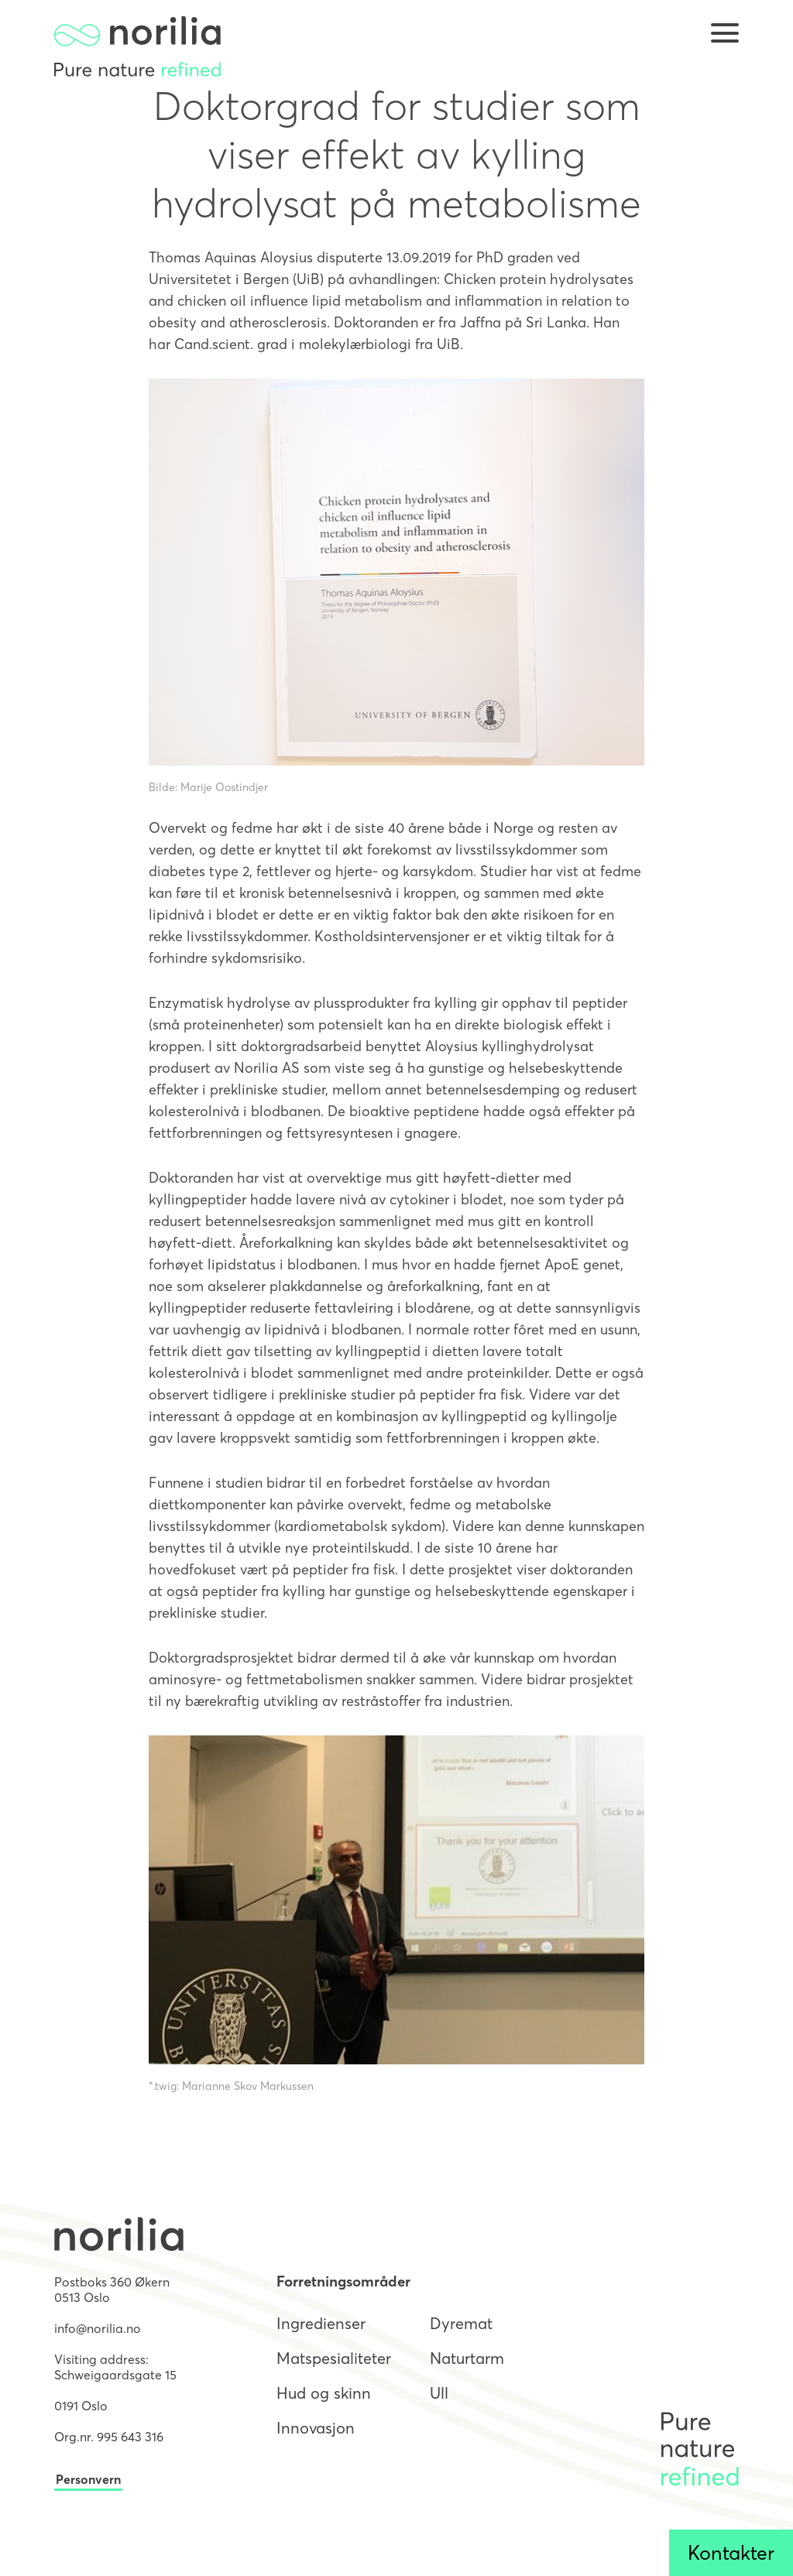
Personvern (88, 2479)
